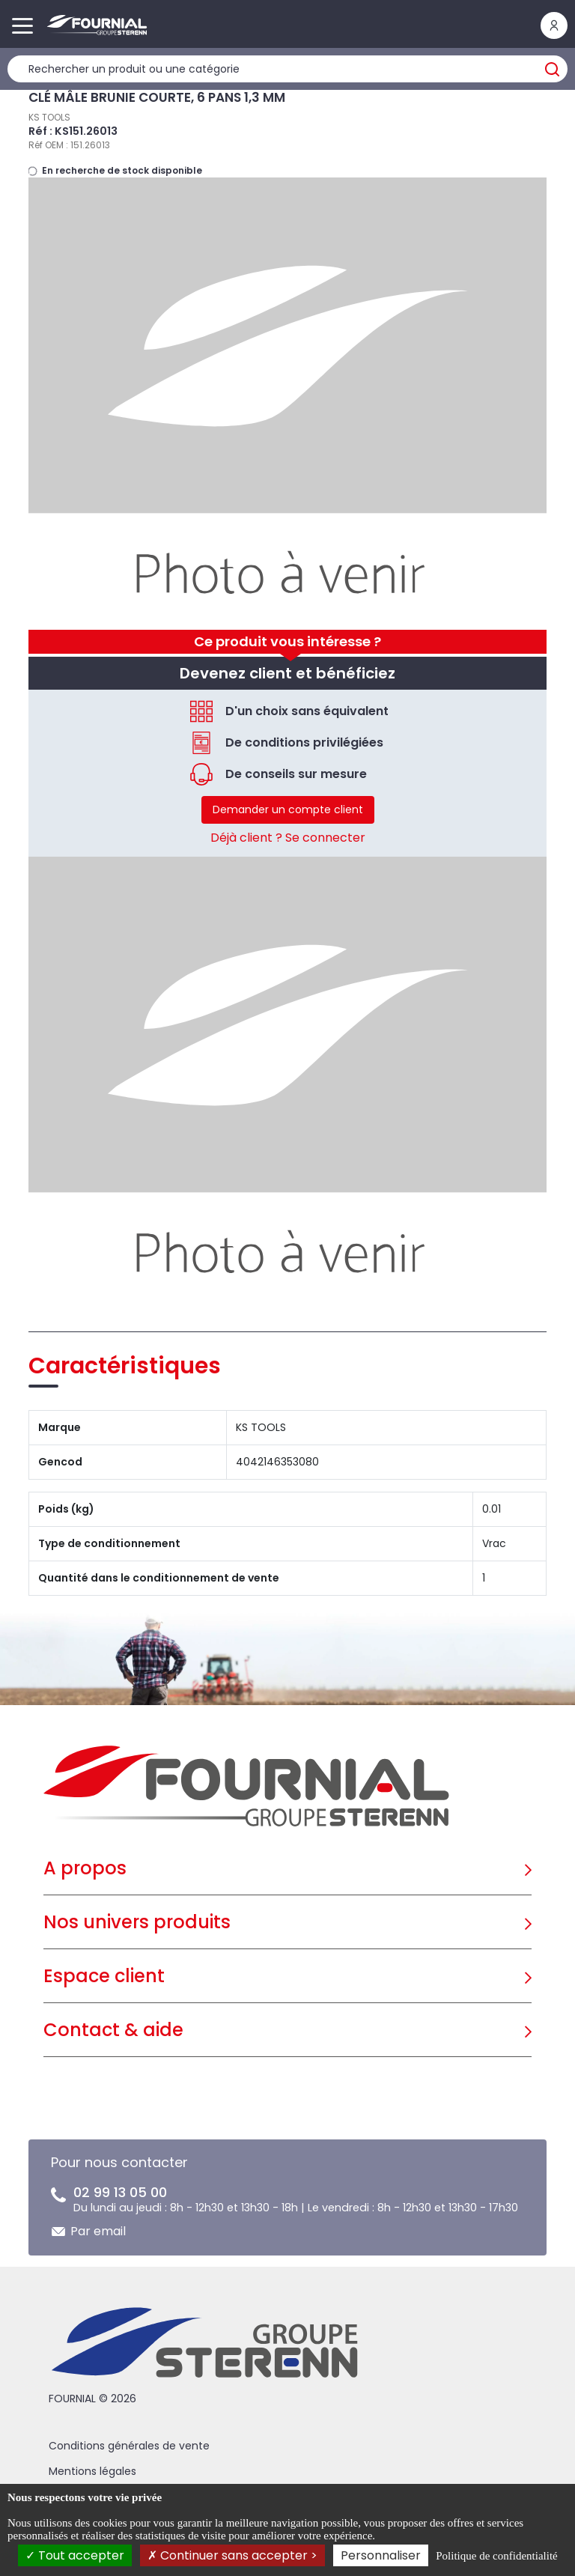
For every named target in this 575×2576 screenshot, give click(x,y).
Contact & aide (113, 2029)
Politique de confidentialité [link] (496, 2556)
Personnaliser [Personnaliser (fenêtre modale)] (381, 2555)
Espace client (104, 1975)
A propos (85, 1868)
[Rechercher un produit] (287, 68)
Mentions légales (92, 2471)
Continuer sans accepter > (232, 2555)
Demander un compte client (288, 809)
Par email (98, 2231)
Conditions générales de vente (129, 2445)
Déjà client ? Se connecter (287, 837)
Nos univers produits (137, 1922)
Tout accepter (74, 2555)
